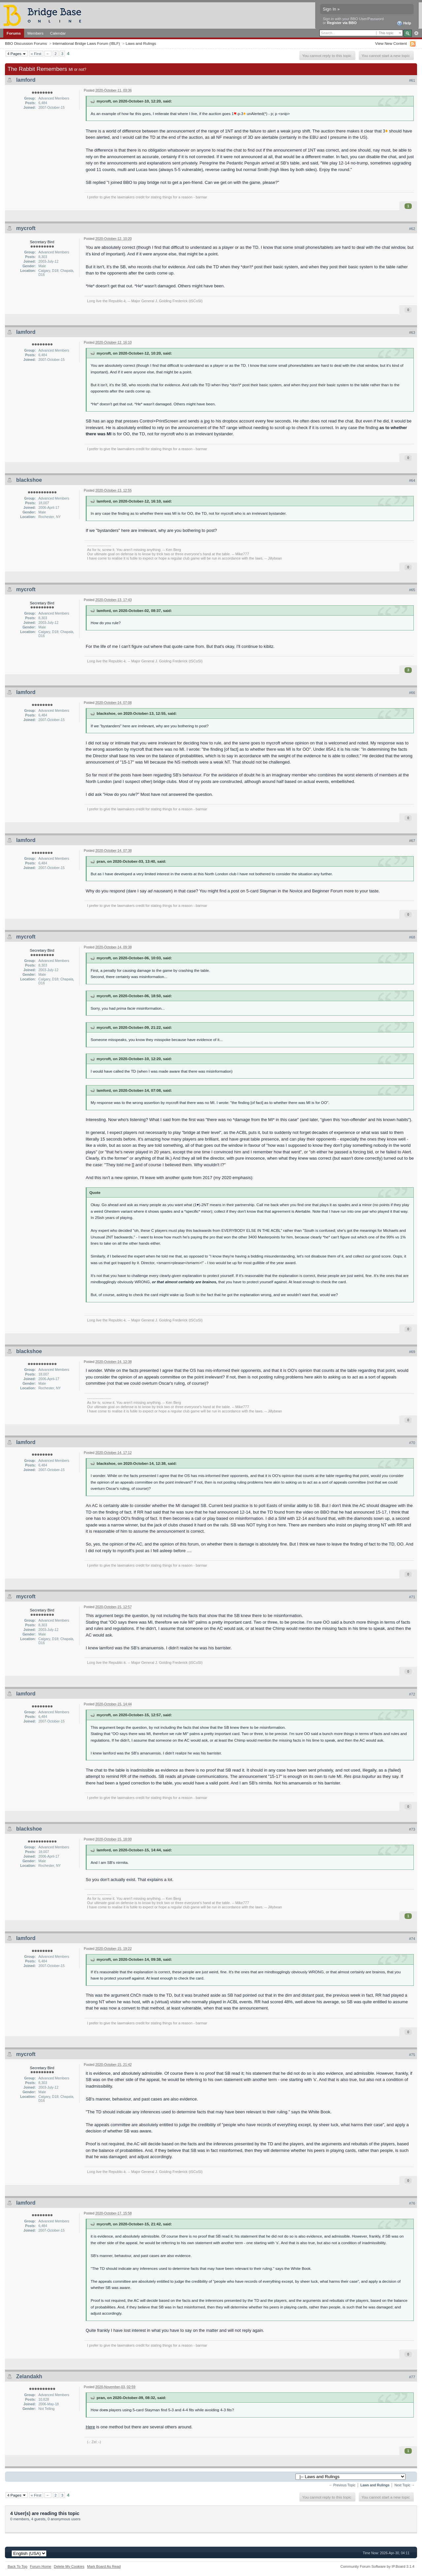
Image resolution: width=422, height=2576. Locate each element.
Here (90, 2426)
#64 (412, 480)
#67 (412, 841)
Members (35, 33)
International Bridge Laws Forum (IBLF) (86, 43)
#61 (412, 80)
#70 (412, 1443)
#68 (412, 937)
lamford (26, 80)
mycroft (26, 228)
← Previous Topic (342, 2485)
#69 (412, 1352)
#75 (412, 2055)
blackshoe (29, 480)
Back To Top (17, 2566)
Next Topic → (404, 2485)
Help (404, 23)
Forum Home (40, 2566)
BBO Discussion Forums (26, 43)
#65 (412, 590)
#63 (412, 332)
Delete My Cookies (69, 2566)
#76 (412, 2203)
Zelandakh (29, 2376)
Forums (14, 33)
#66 (412, 693)
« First (36, 53)
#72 (412, 1694)
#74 (412, 1939)
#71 (412, 1597)
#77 (412, 2377)
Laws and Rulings (141, 43)
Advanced (416, 33)
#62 (412, 229)
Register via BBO (342, 23)
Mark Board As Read (104, 2566)
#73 (412, 1829)
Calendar (58, 33)
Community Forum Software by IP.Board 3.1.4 (377, 2566)
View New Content (391, 43)
